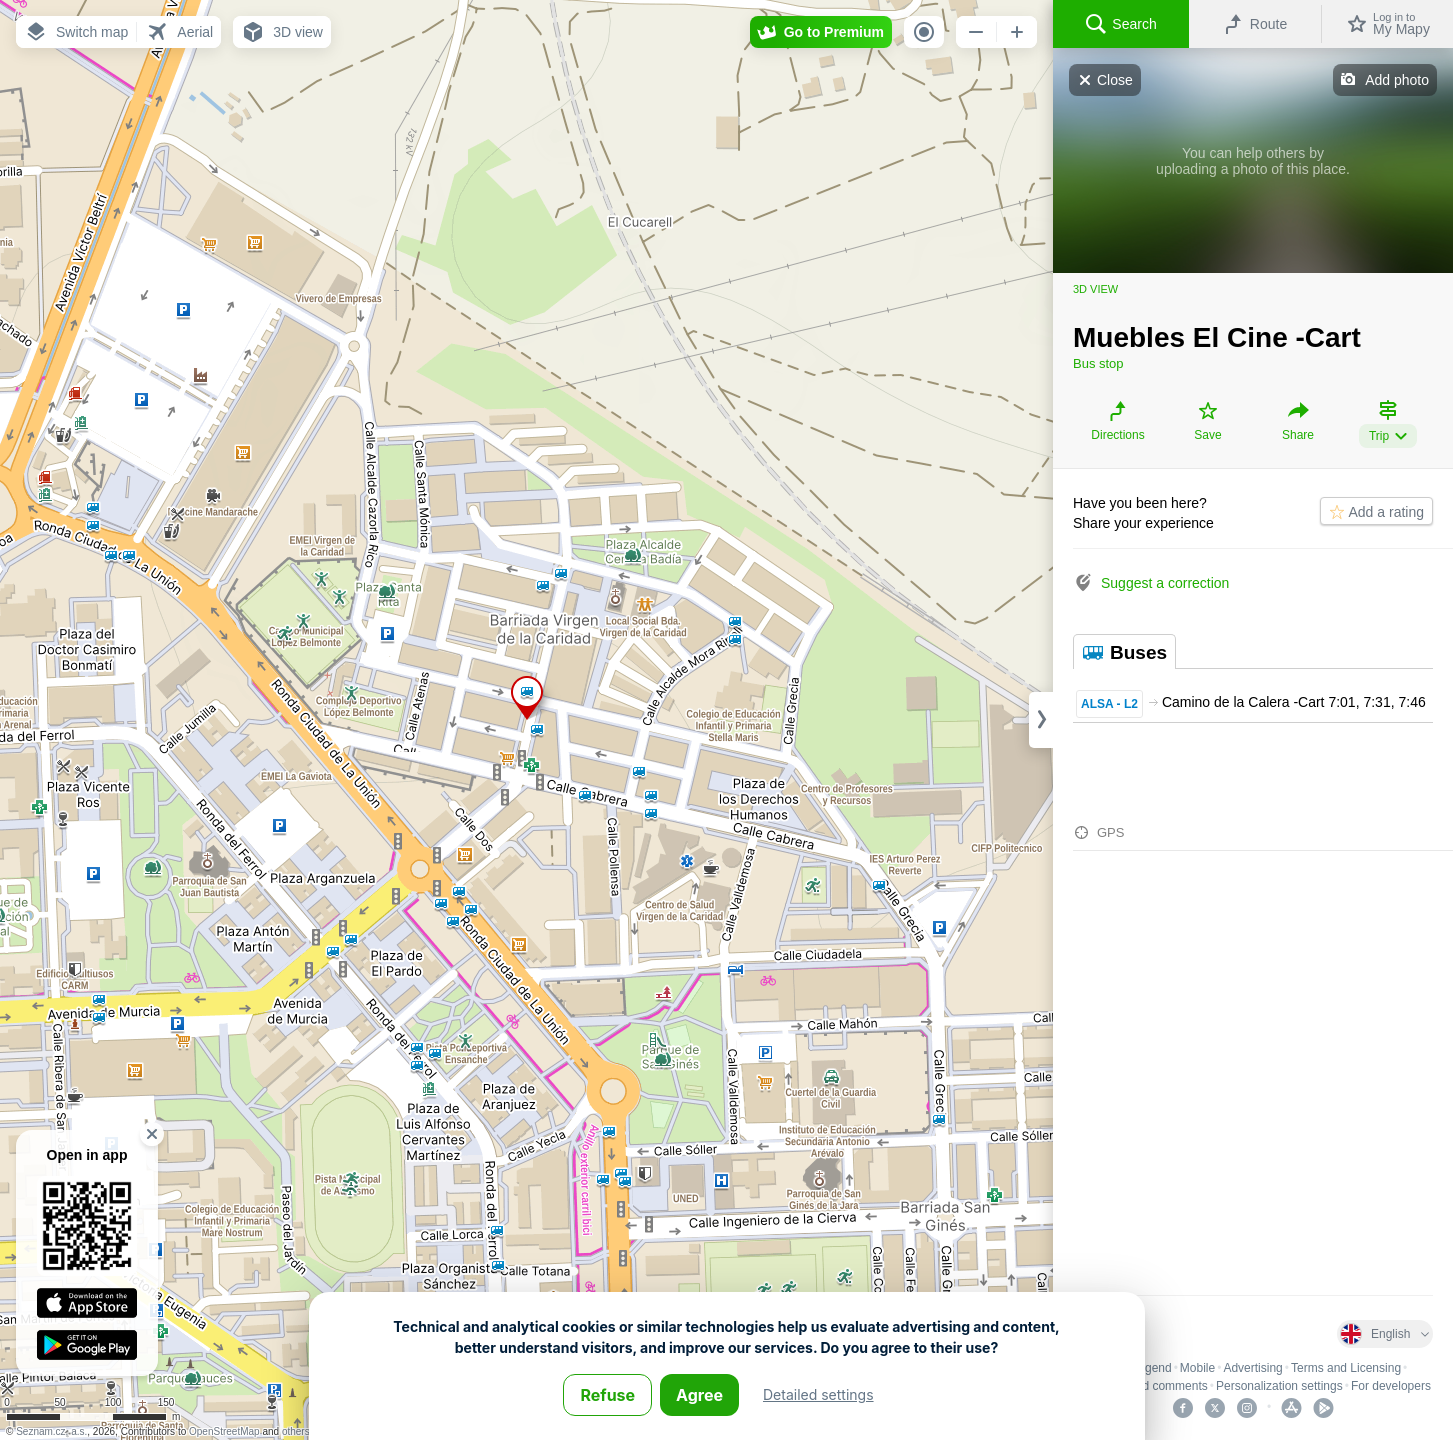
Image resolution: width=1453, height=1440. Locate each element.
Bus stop (1098, 363)
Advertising (1252, 1368)
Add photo (1397, 80)
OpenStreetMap (224, 1431)
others (296, 1431)
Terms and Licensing (1346, 1368)
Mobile (1197, 1368)
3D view (1095, 289)
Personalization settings (1279, 1386)
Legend (1152, 1368)
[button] (76, 32)
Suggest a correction (1165, 583)
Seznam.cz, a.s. (51, 1431)
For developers (1391, 1386)
